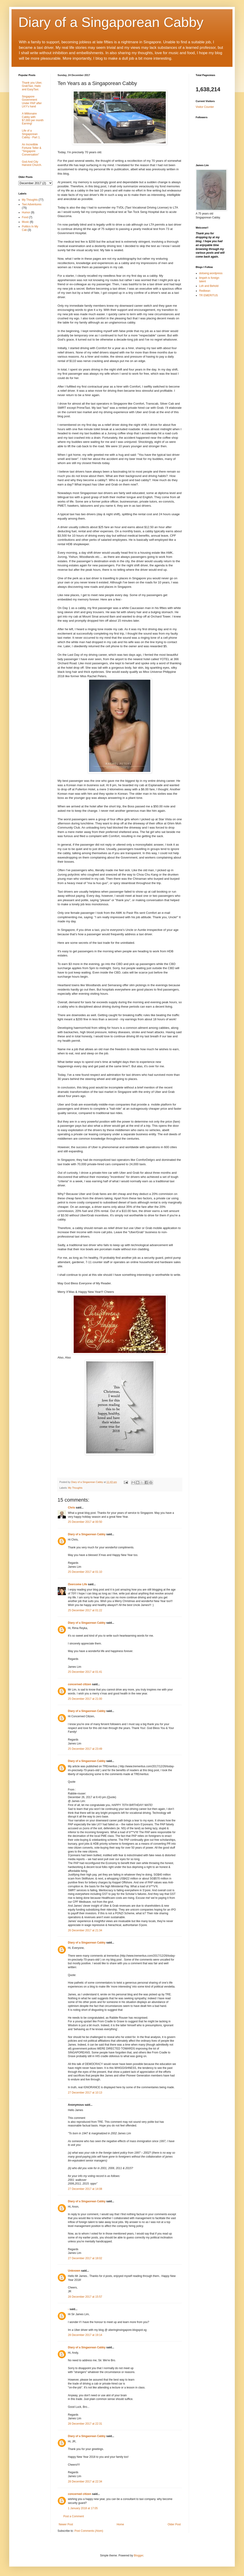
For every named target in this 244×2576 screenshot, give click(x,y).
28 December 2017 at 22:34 (85, 2481)
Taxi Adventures (31, 204)
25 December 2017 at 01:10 (85, 1571)
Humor (26, 212)
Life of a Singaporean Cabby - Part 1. (31, 134)
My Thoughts (75, 1487)
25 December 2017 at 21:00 (85, 1698)
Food (25, 217)
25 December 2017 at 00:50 (85, 1521)
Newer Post (66, 2524)
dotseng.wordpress (210, 273)
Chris (71, 1507)
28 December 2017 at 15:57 (85, 2296)
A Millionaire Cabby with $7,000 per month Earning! (33, 118)
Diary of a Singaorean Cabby (86, 1534)
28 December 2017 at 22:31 (85, 2423)
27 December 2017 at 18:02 (85, 2258)
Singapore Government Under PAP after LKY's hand (32, 101)
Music (25, 221)
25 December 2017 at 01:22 (85, 1610)
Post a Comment (73, 2516)
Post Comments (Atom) (88, 2530)
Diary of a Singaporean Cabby (110, 22)
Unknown (74, 2270)
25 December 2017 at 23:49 (85, 1748)
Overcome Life (77, 1584)
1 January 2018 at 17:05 (83, 2508)
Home (120, 2524)
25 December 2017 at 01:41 (85, 1671)
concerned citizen (79, 1684)
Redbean (204, 290)
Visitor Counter (205, 107)
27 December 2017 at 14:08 (85, 2189)
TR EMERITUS (208, 295)
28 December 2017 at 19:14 (85, 2335)
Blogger (138, 2555)
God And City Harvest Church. (32, 163)
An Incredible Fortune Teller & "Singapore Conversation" (31, 149)
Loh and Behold (208, 286)
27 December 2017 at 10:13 (85, 2092)
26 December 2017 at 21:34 (85, 1930)
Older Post (174, 2524)
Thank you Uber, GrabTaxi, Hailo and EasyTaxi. (32, 86)
